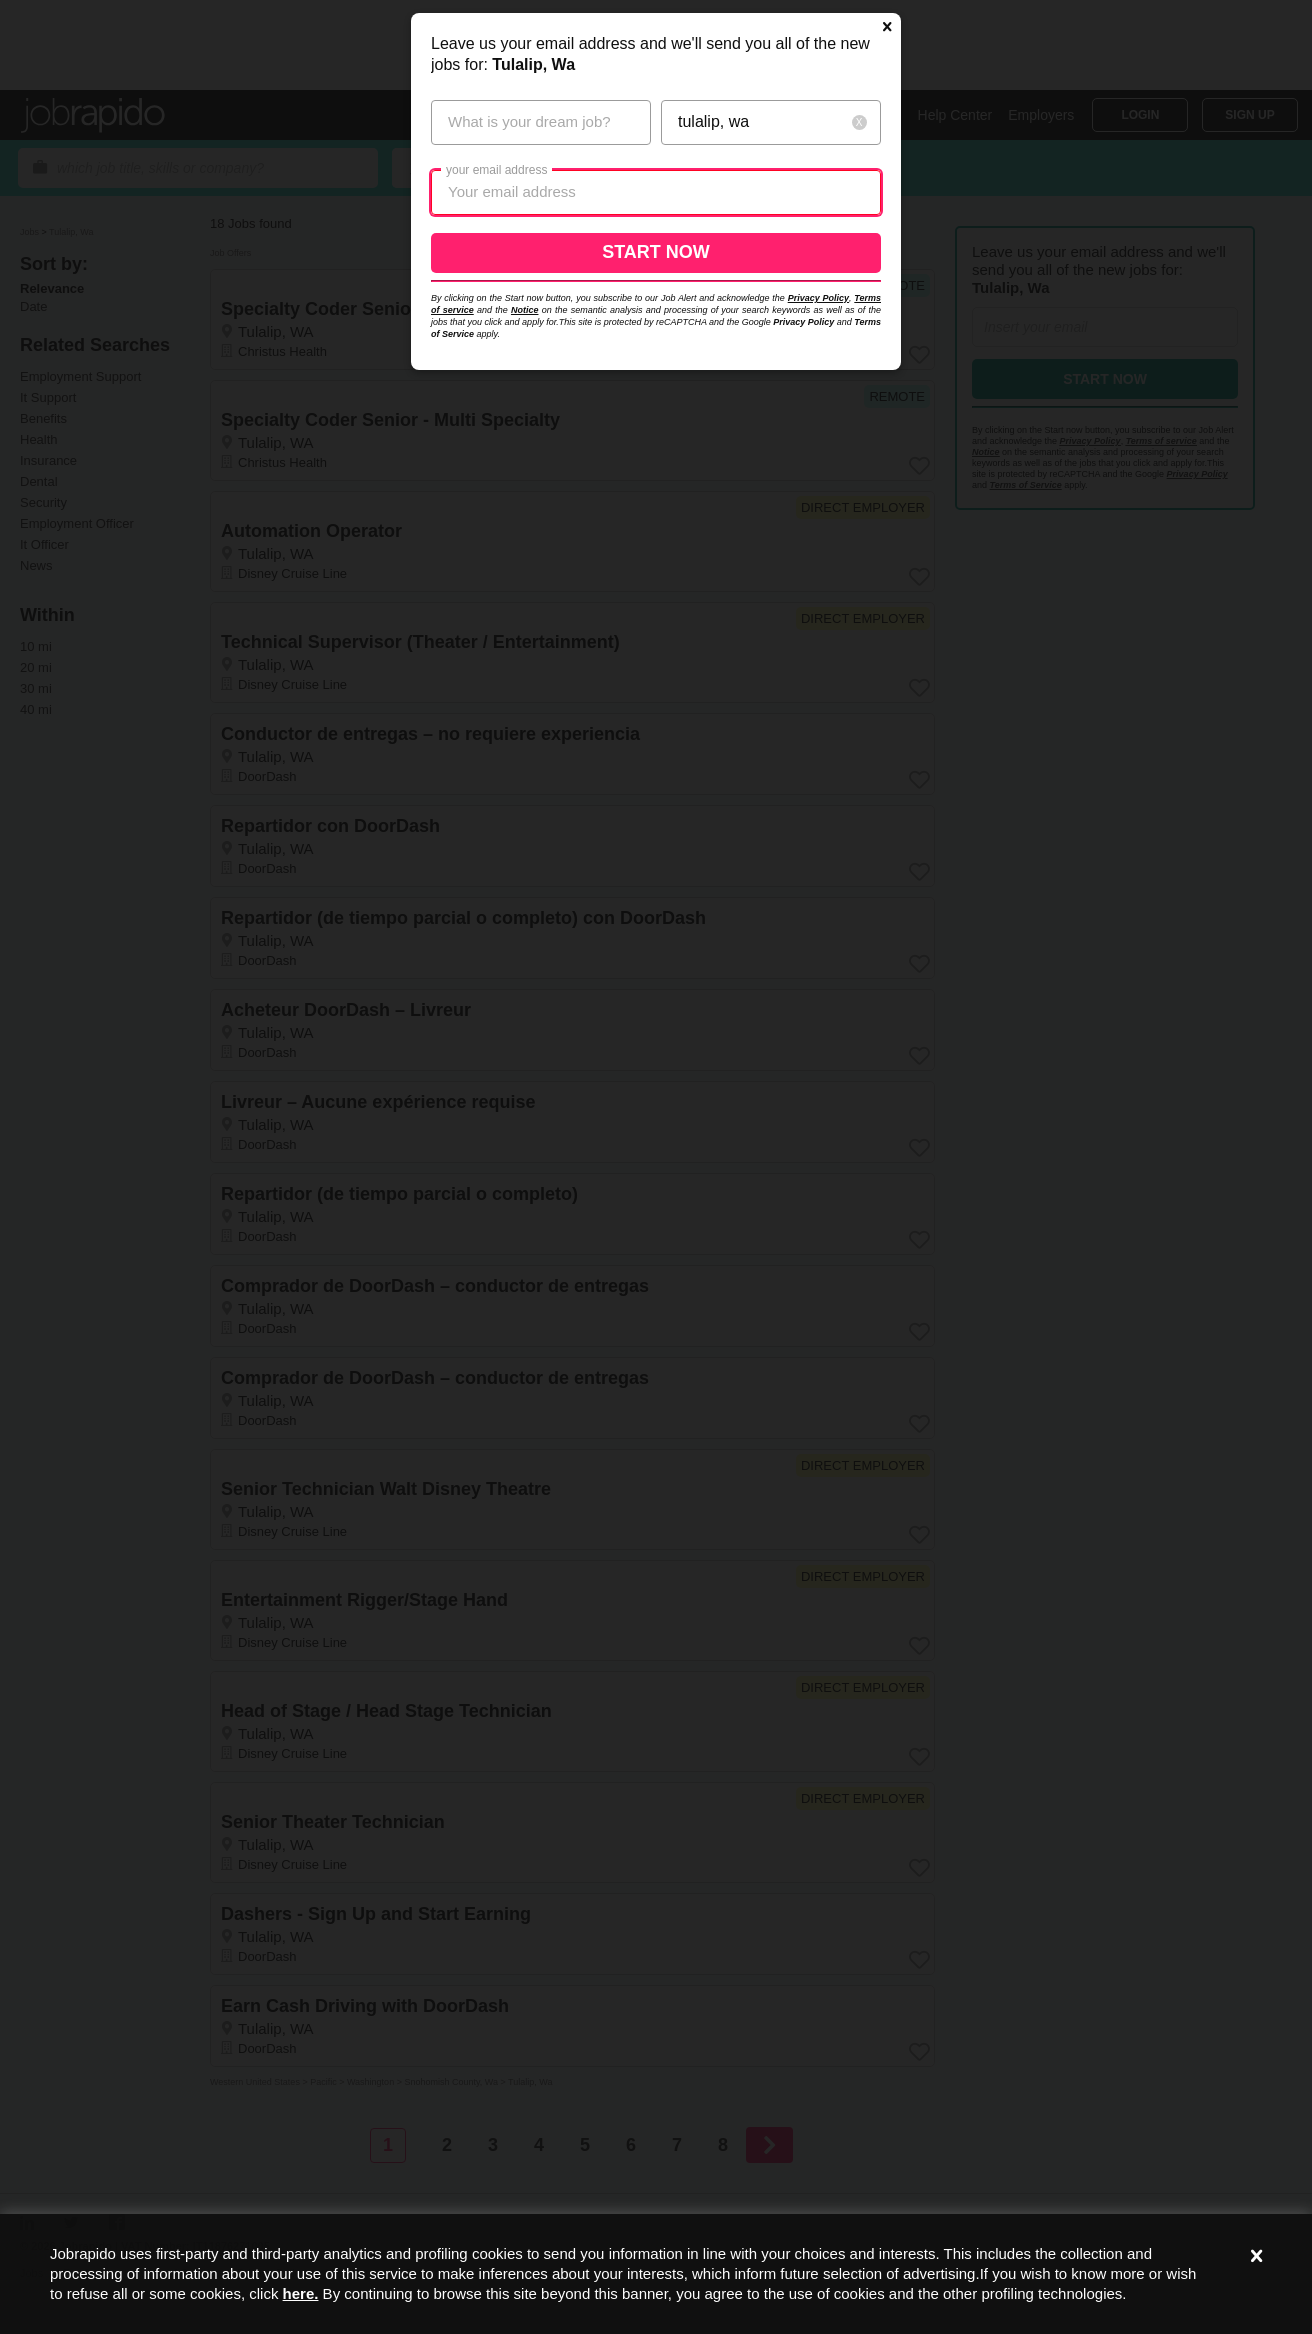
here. (301, 2293)
